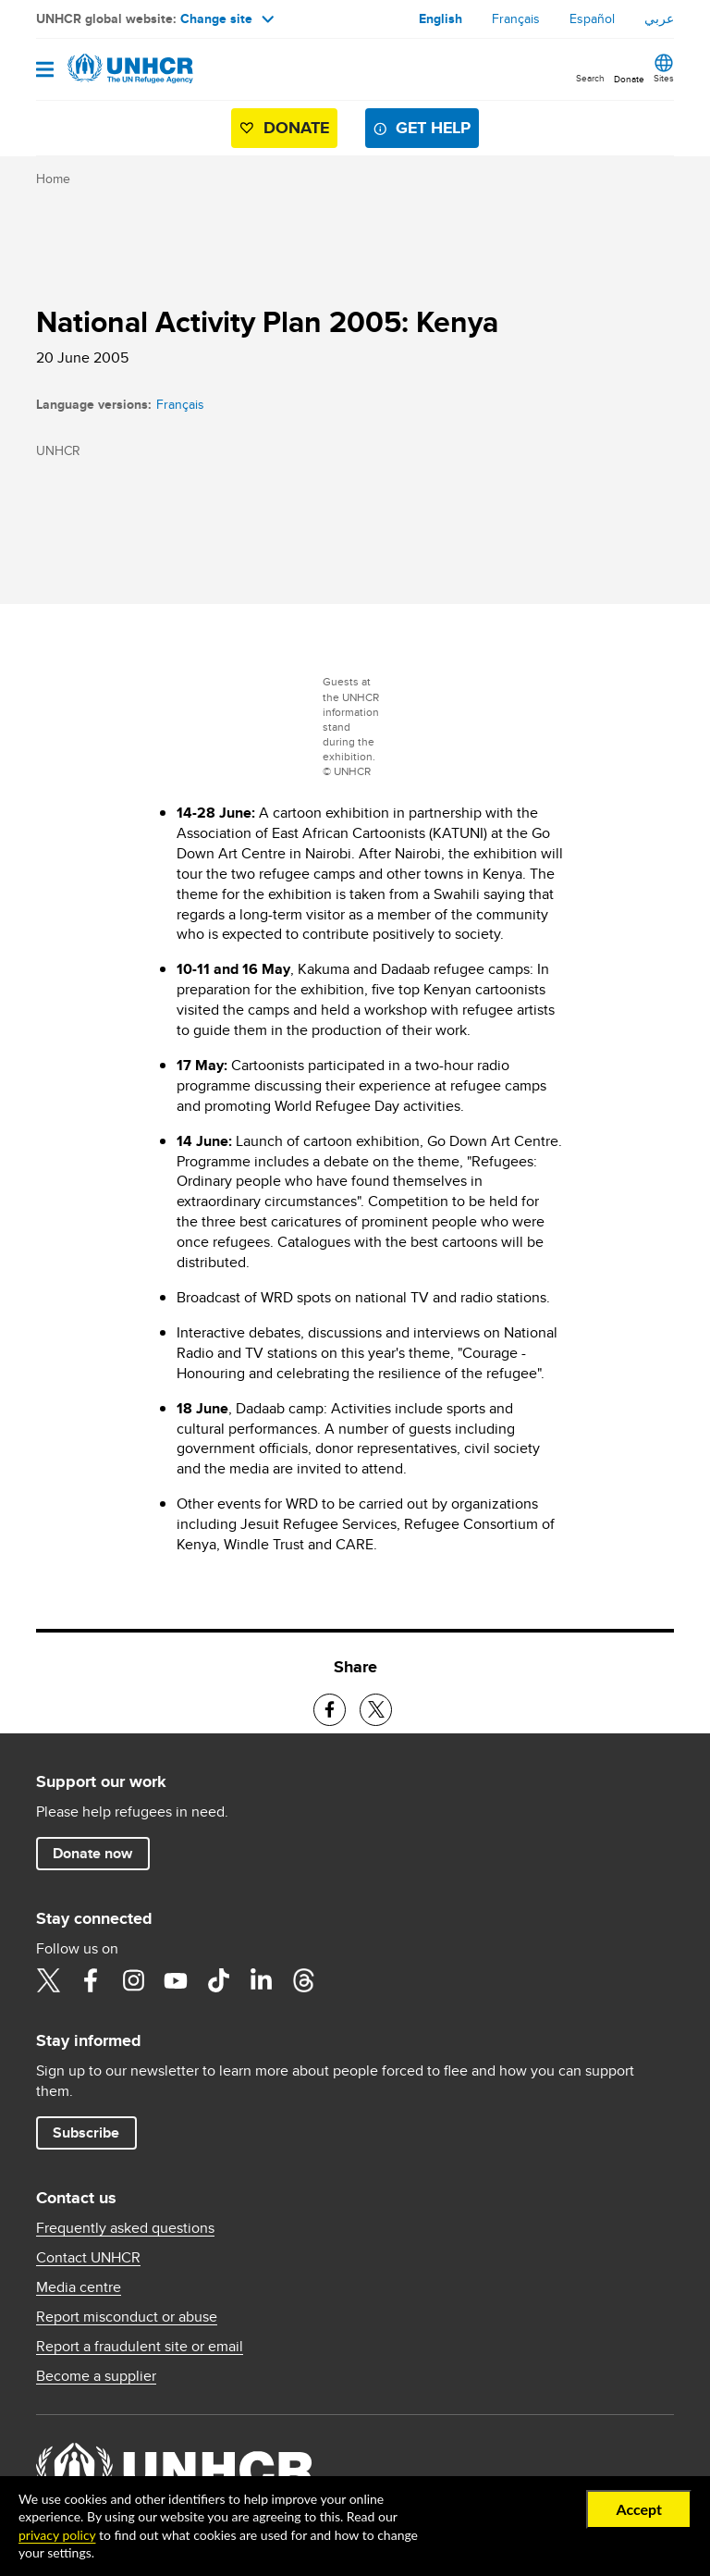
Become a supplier (96, 2376)
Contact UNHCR (88, 2258)
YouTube (176, 1980)
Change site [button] (227, 18)
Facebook (91, 1980)
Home (53, 178)
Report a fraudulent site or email (139, 2346)
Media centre (78, 2287)
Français (516, 18)
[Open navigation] (45, 70)
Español (592, 18)
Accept (639, 2509)
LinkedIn (261, 1980)
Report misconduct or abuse (126, 2317)
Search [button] (590, 77)
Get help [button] (433, 128)
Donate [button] (629, 78)
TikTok (218, 1980)
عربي (659, 18)
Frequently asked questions (125, 2228)
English (440, 18)
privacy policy (56, 2535)
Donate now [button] (92, 1853)
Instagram (133, 1980)
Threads (303, 1980)
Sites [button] (664, 77)
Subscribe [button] (86, 2132)
